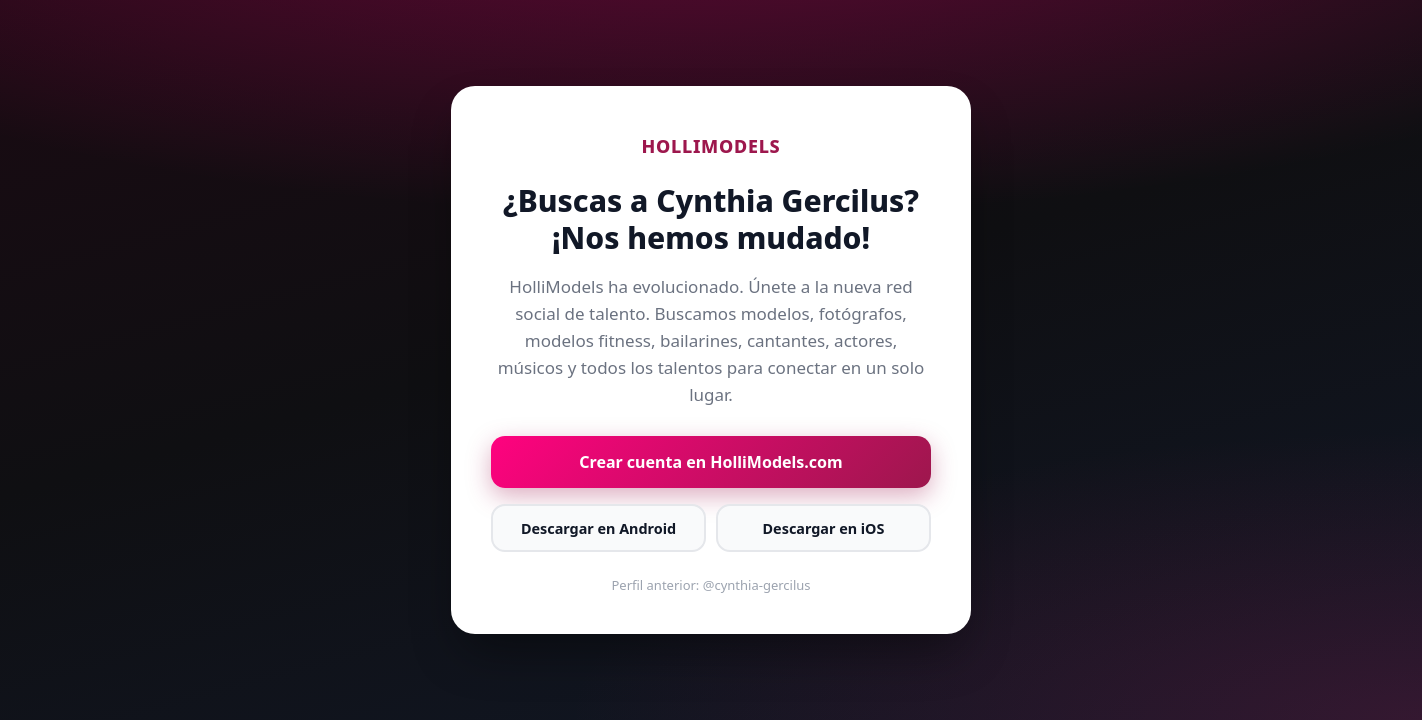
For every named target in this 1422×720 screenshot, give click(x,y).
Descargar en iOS (824, 528)
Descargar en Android (598, 528)
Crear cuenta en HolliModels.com (710, 462)
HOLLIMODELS (711, 146)
